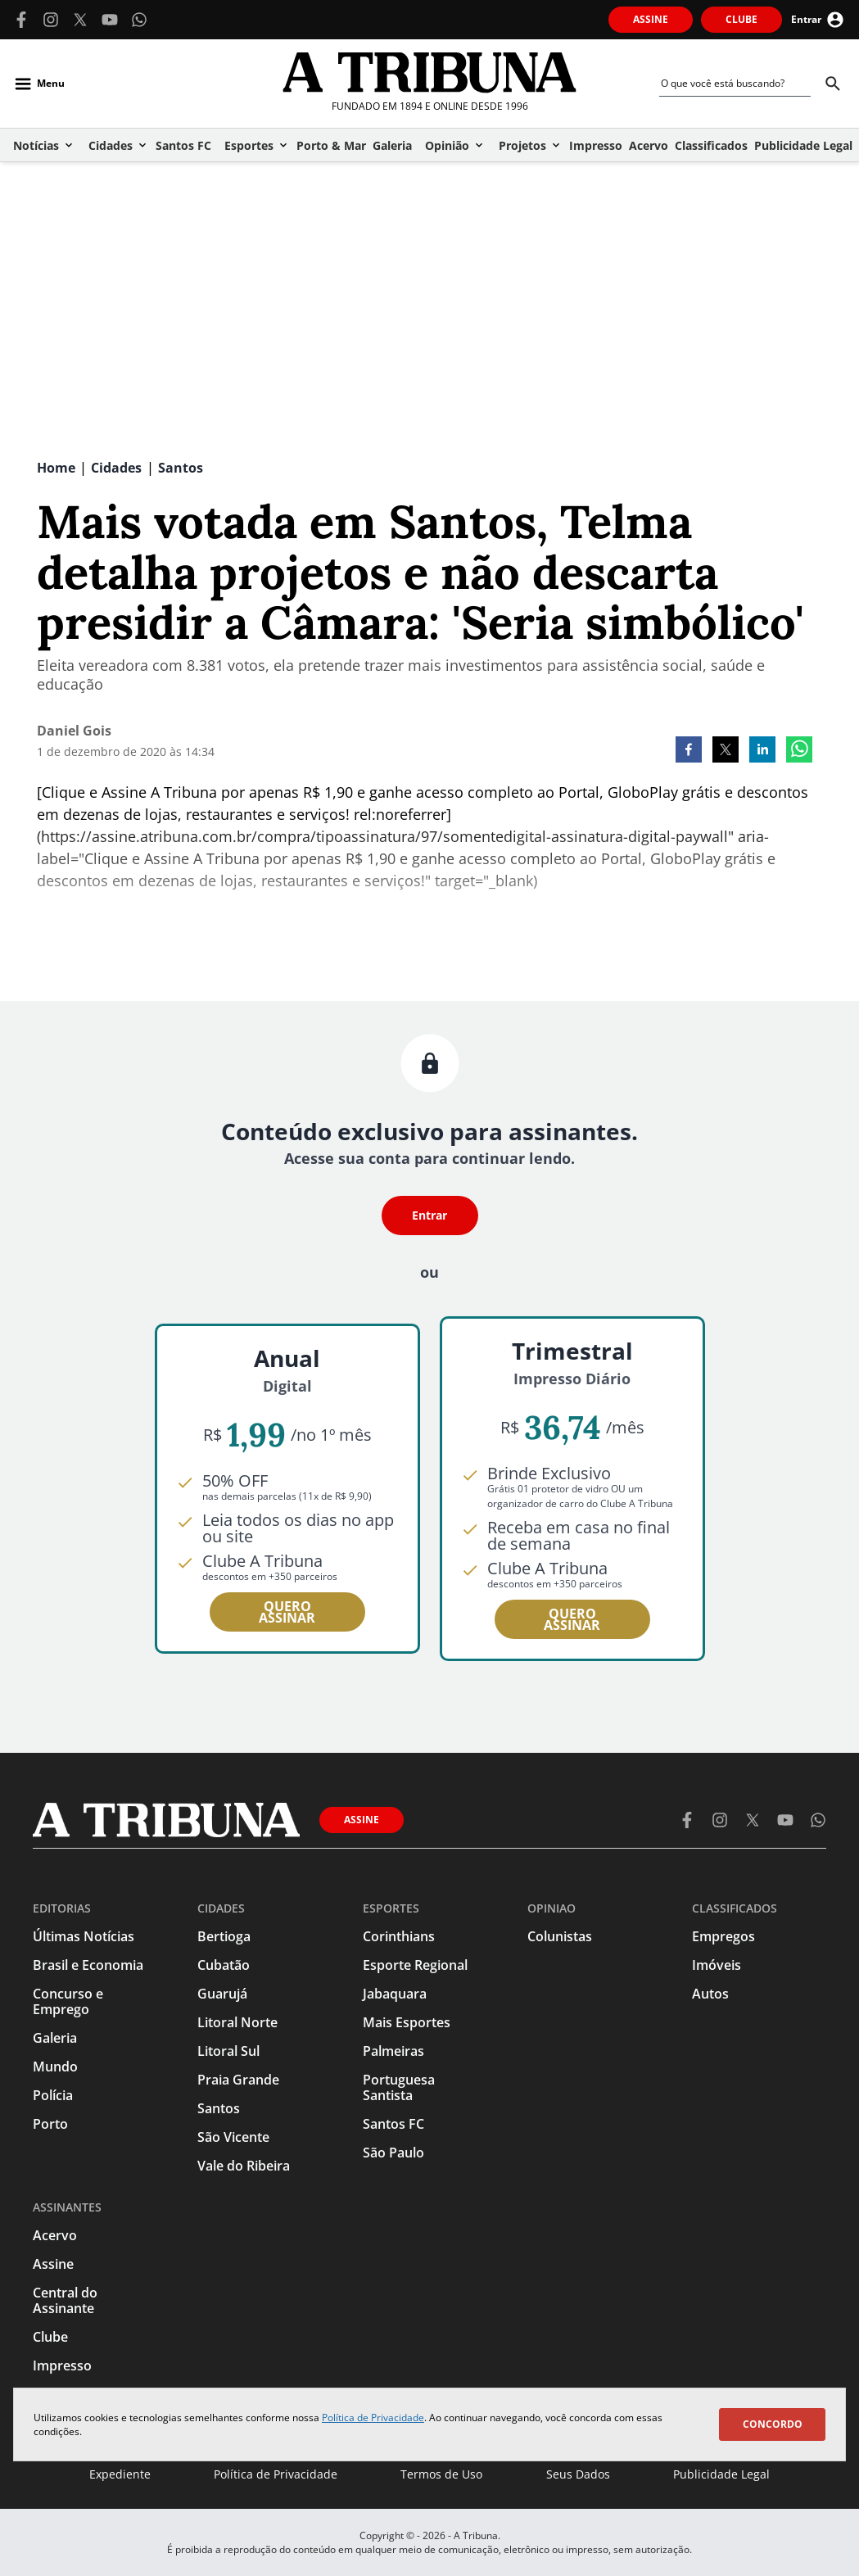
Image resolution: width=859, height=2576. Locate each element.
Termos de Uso (441, 2474)
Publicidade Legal (721, 2474)
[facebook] (689, 751)
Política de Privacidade (373, 2417)
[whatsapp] (799, 751)
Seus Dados (578, 2474)
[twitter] (725, 751)
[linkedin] (762, 751)
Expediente (120, 2474)
